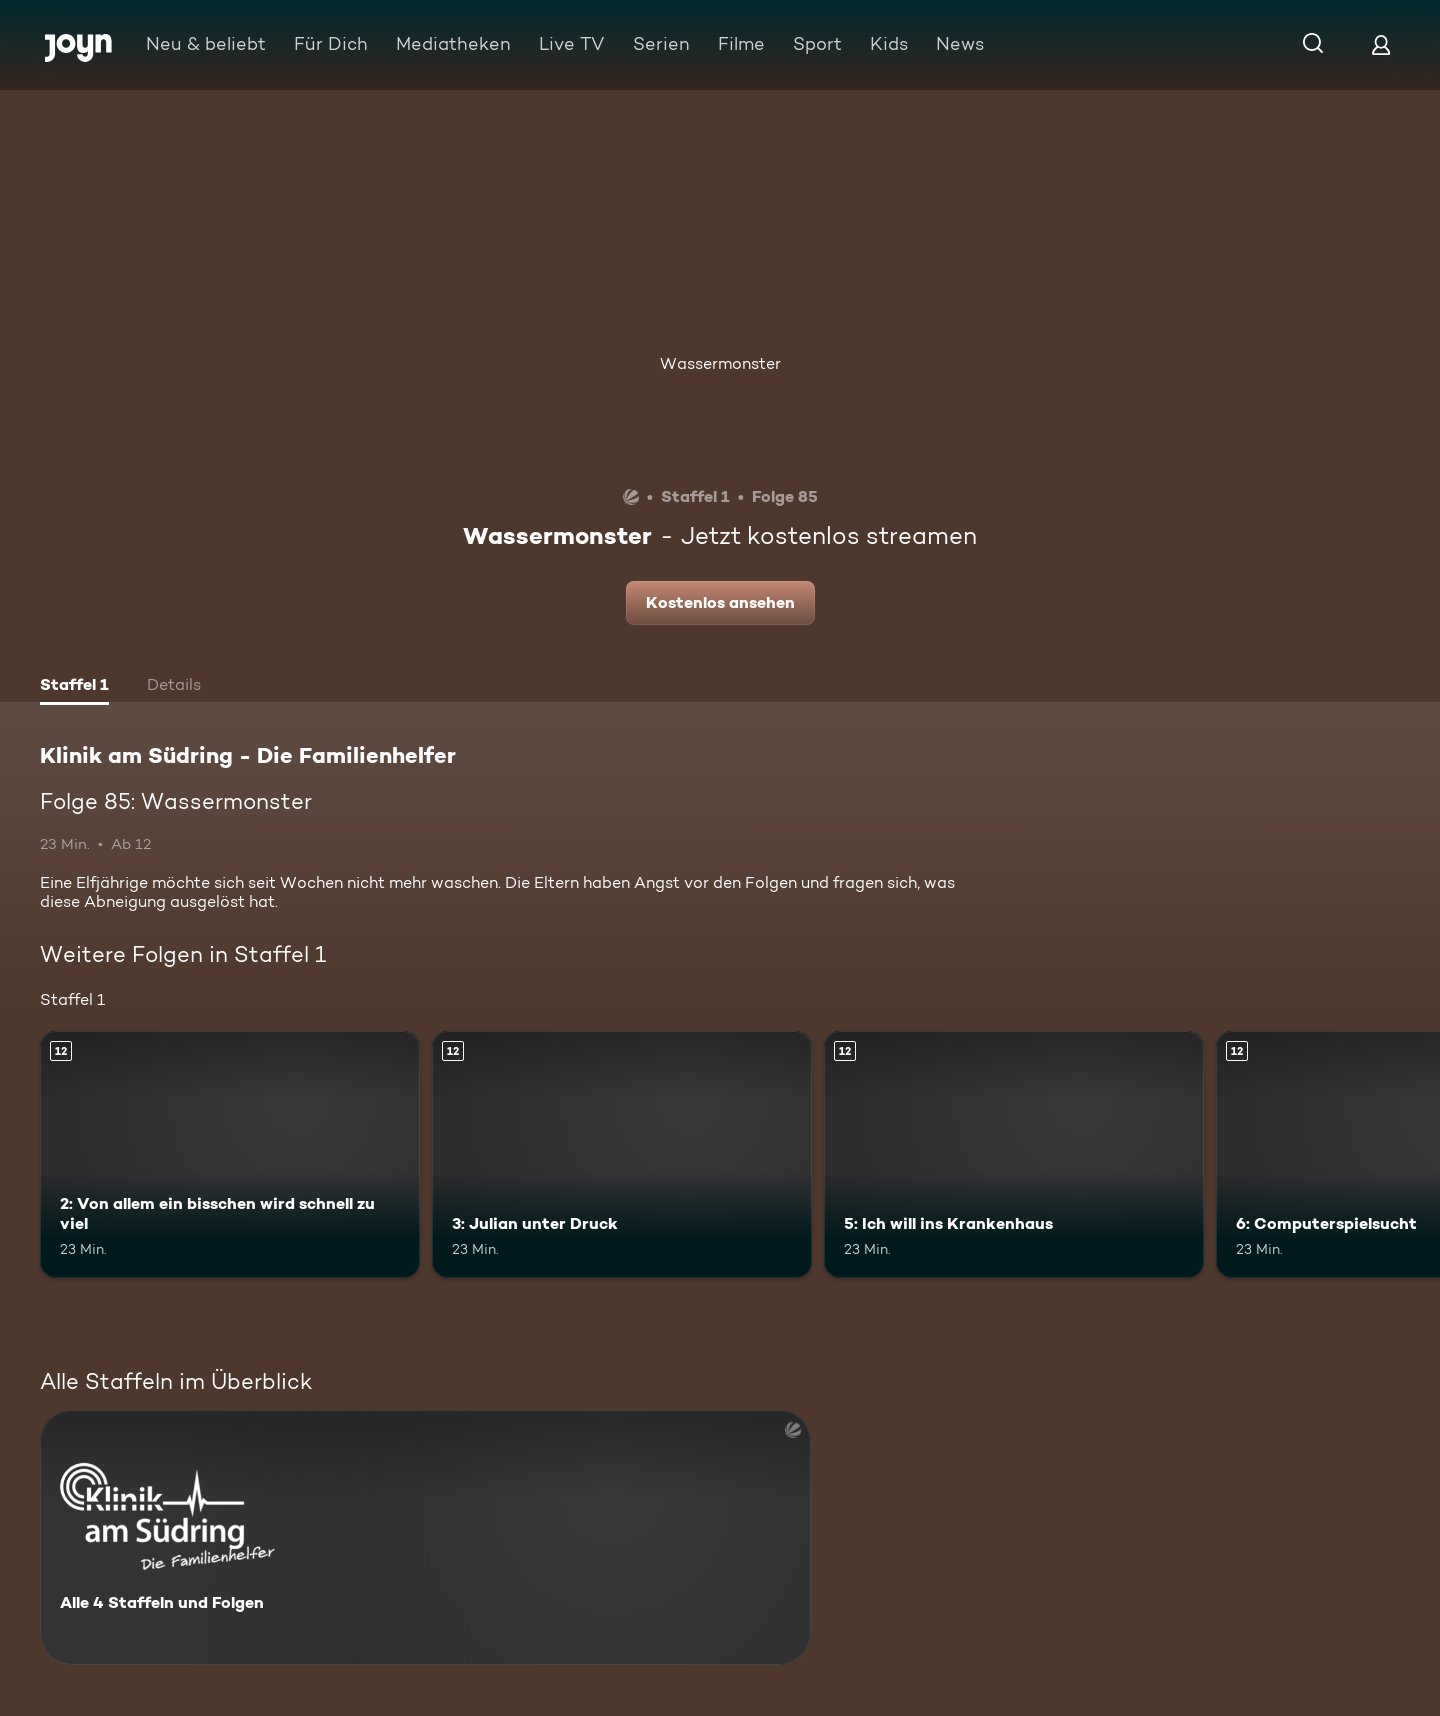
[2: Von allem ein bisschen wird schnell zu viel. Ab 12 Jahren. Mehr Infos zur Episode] (230, 1154)
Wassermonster (720, 363)
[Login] (1381, 44)
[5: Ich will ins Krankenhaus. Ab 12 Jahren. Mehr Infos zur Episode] (1014, 1154)
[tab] (74, 687)
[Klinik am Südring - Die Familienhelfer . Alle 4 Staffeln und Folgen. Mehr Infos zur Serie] (425, 1537)
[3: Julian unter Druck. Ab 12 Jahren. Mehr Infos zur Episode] (622, 1154)
